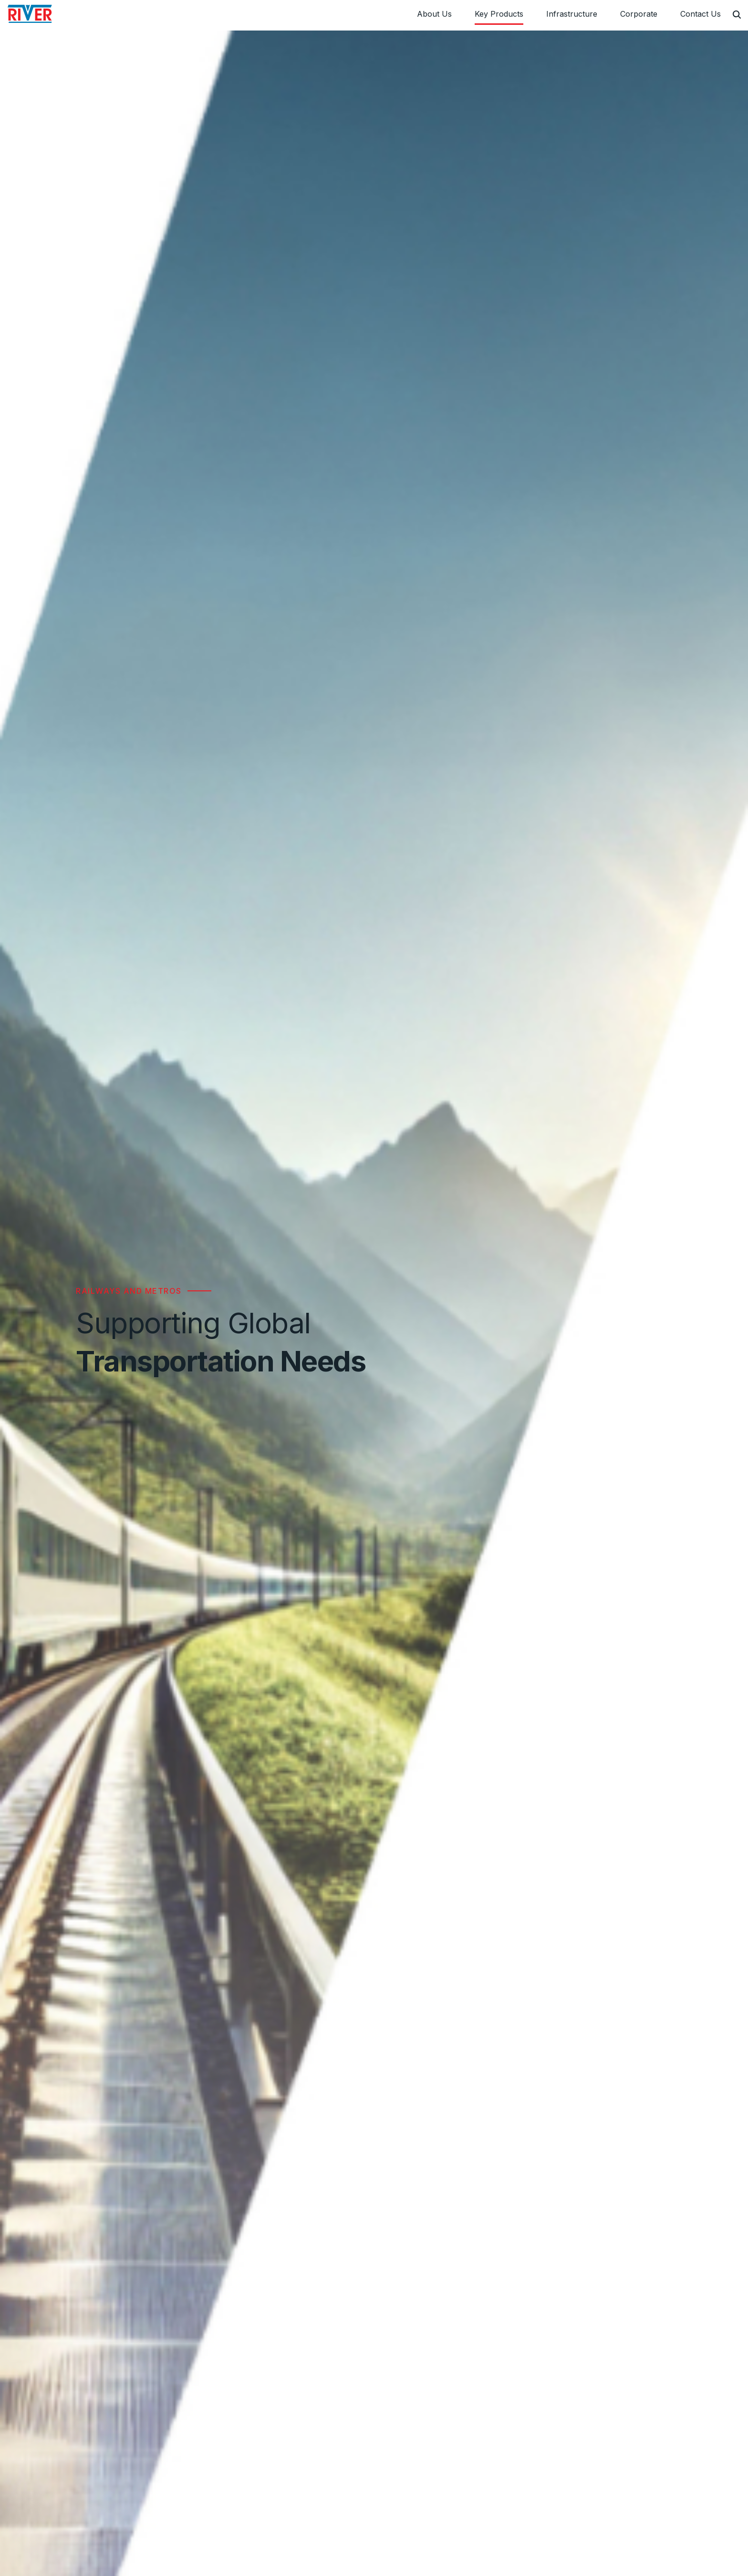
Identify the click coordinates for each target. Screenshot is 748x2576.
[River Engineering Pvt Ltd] (29, 14)
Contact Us (700, 14)
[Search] (737, 14)
